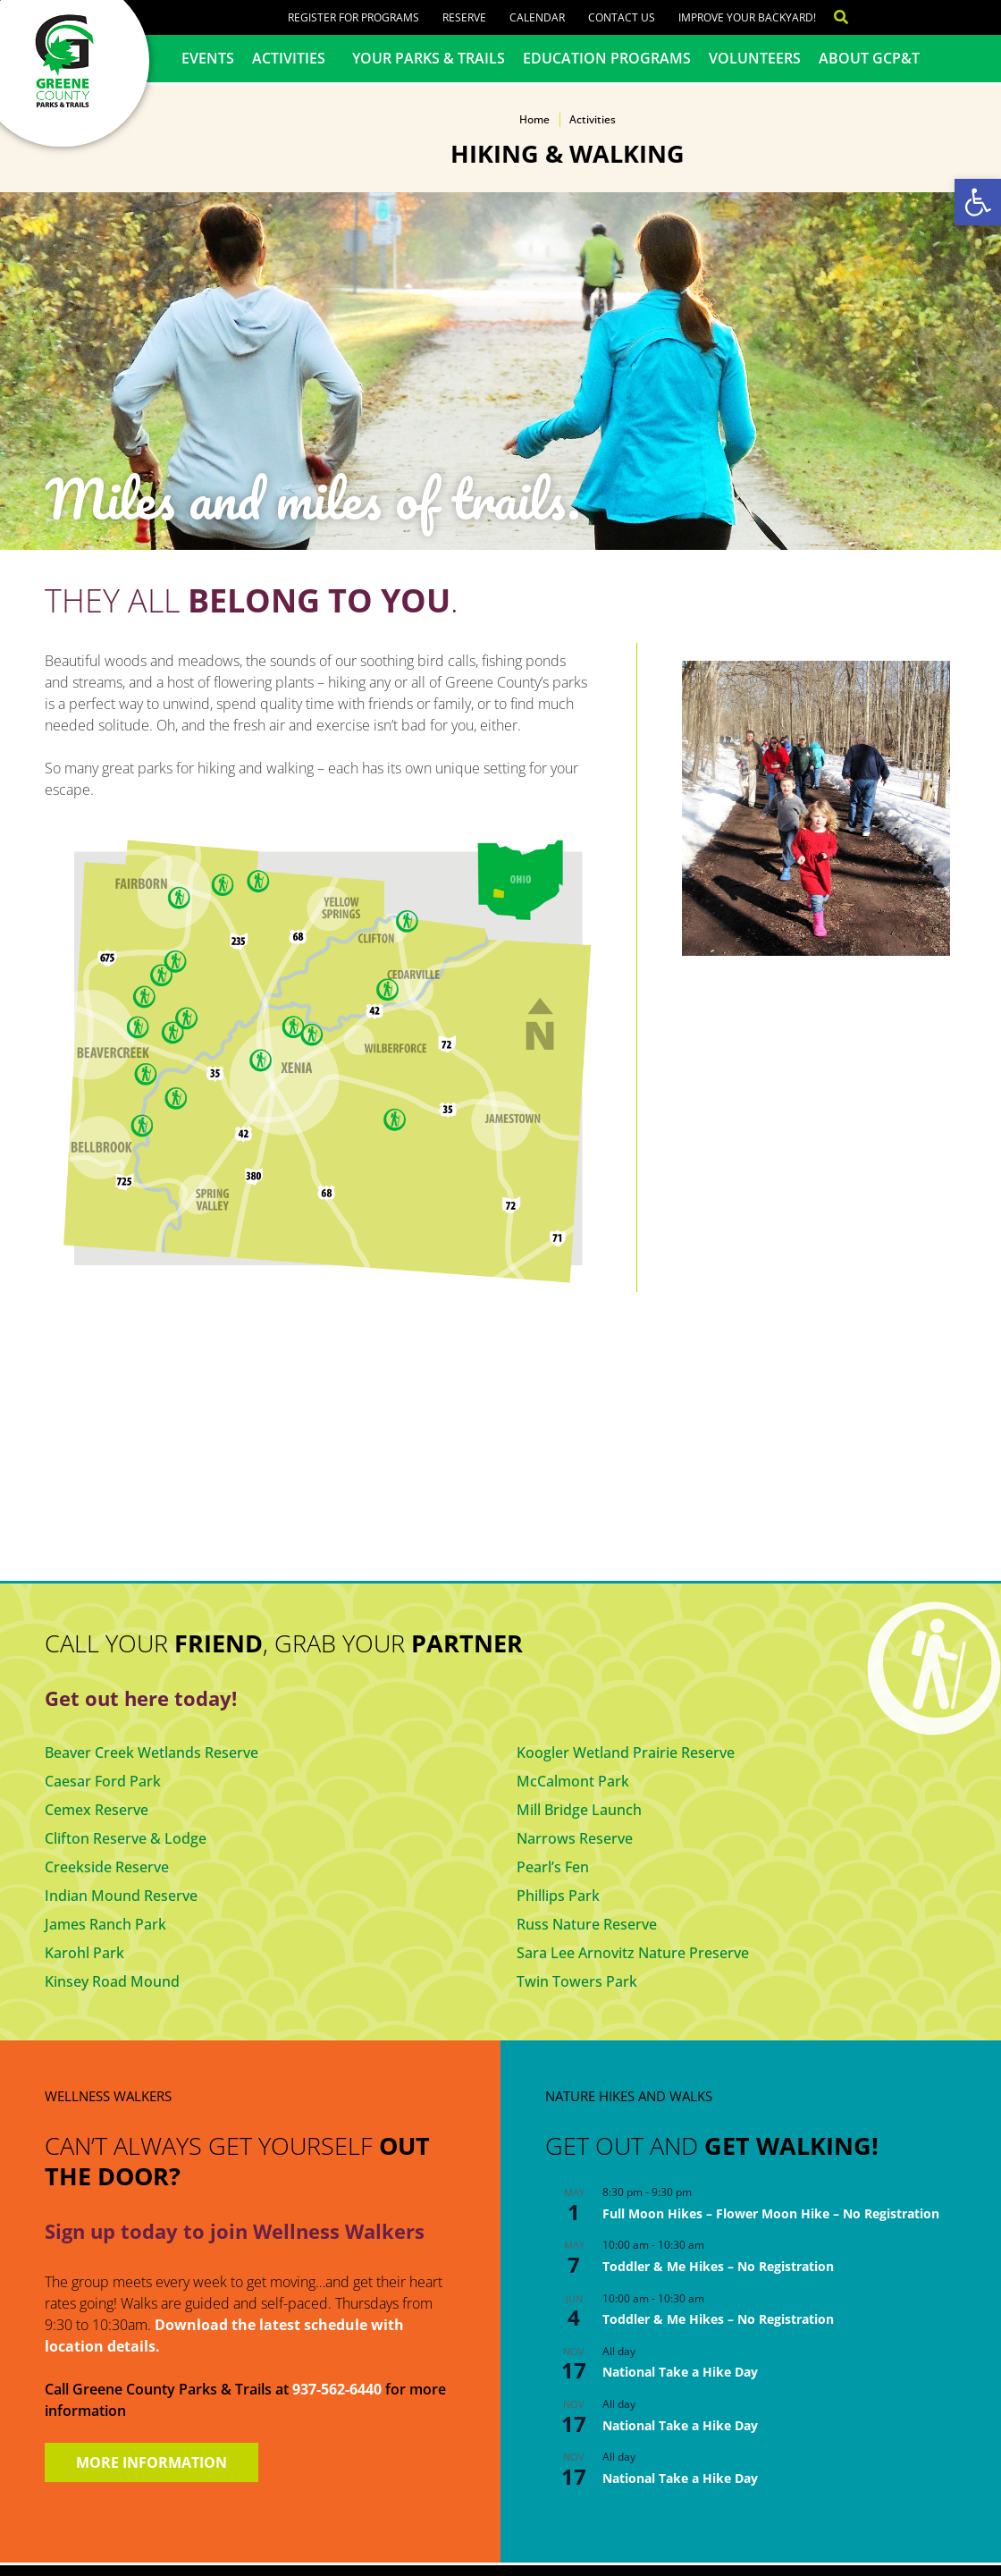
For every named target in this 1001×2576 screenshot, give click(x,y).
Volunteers (755, 58)
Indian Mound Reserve (121, 1895)
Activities (293, 58)
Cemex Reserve (96, 1810)
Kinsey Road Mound (112, 1981)
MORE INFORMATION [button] (151, 2462)
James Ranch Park (105, 1924)
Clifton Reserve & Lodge (125, 1838)
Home (534, 119)
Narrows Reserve (575, 1838)
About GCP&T (869, 58)
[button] (978, 202)
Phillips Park (558, 1895)
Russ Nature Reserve (587, 1924)
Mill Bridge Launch (579, 1810)
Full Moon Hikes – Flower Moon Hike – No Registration (770, 2213)
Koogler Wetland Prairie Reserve (626, 1752)
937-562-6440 (337, 2389)
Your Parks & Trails (428, 58)
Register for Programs (353, 17)
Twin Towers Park (577, 1981)
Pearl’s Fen (553, 1867)
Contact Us (621, 17)
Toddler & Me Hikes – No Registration (718, 2266)
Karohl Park (84, 1953)
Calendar (537, 17)
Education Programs (607, 58)
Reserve (464, 17)
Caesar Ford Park (103, 1781)
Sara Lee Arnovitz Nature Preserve (633, 1953)
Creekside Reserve (107, 1867)
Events (207, 58)
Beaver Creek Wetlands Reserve (151, 1752)
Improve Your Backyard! (747, 17)
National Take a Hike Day (680, 2371)
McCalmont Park (573, 1781)
